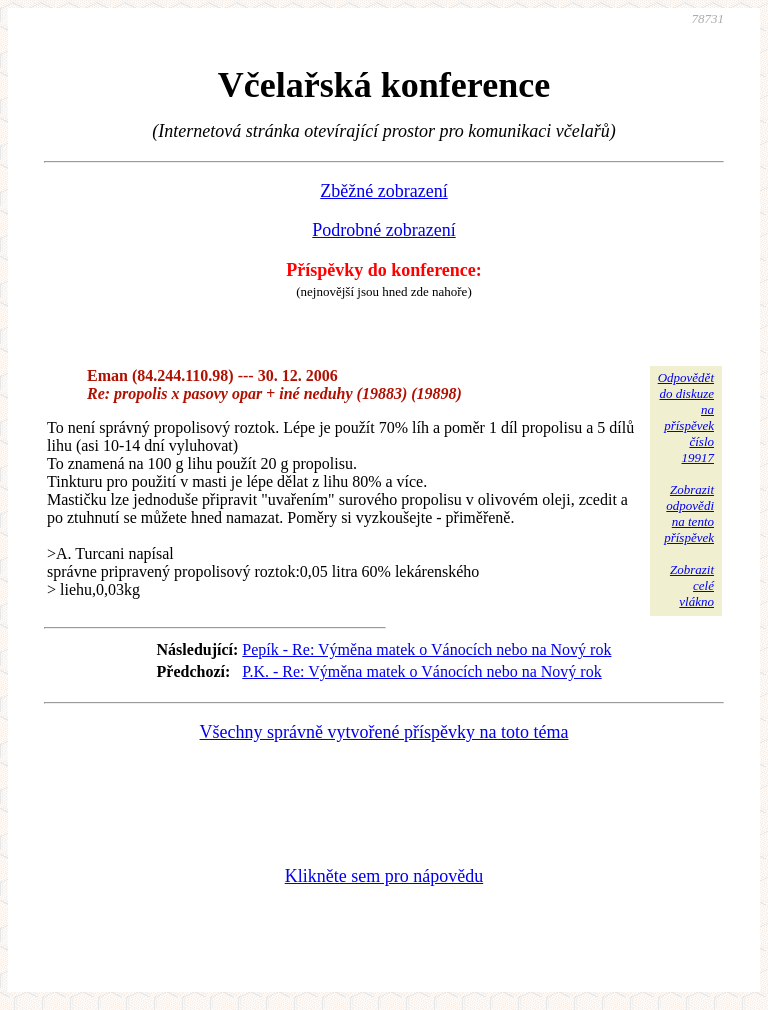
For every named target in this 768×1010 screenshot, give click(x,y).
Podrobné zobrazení (383, 230)
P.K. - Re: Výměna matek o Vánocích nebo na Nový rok (421, 671)
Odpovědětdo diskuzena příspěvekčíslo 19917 (686, 417)
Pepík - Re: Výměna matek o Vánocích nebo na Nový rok (426, 649)
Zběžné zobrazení (383, 191)
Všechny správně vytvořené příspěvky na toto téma (384, 732)
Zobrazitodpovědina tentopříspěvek (689, 513)
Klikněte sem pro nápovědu (384, 876)
